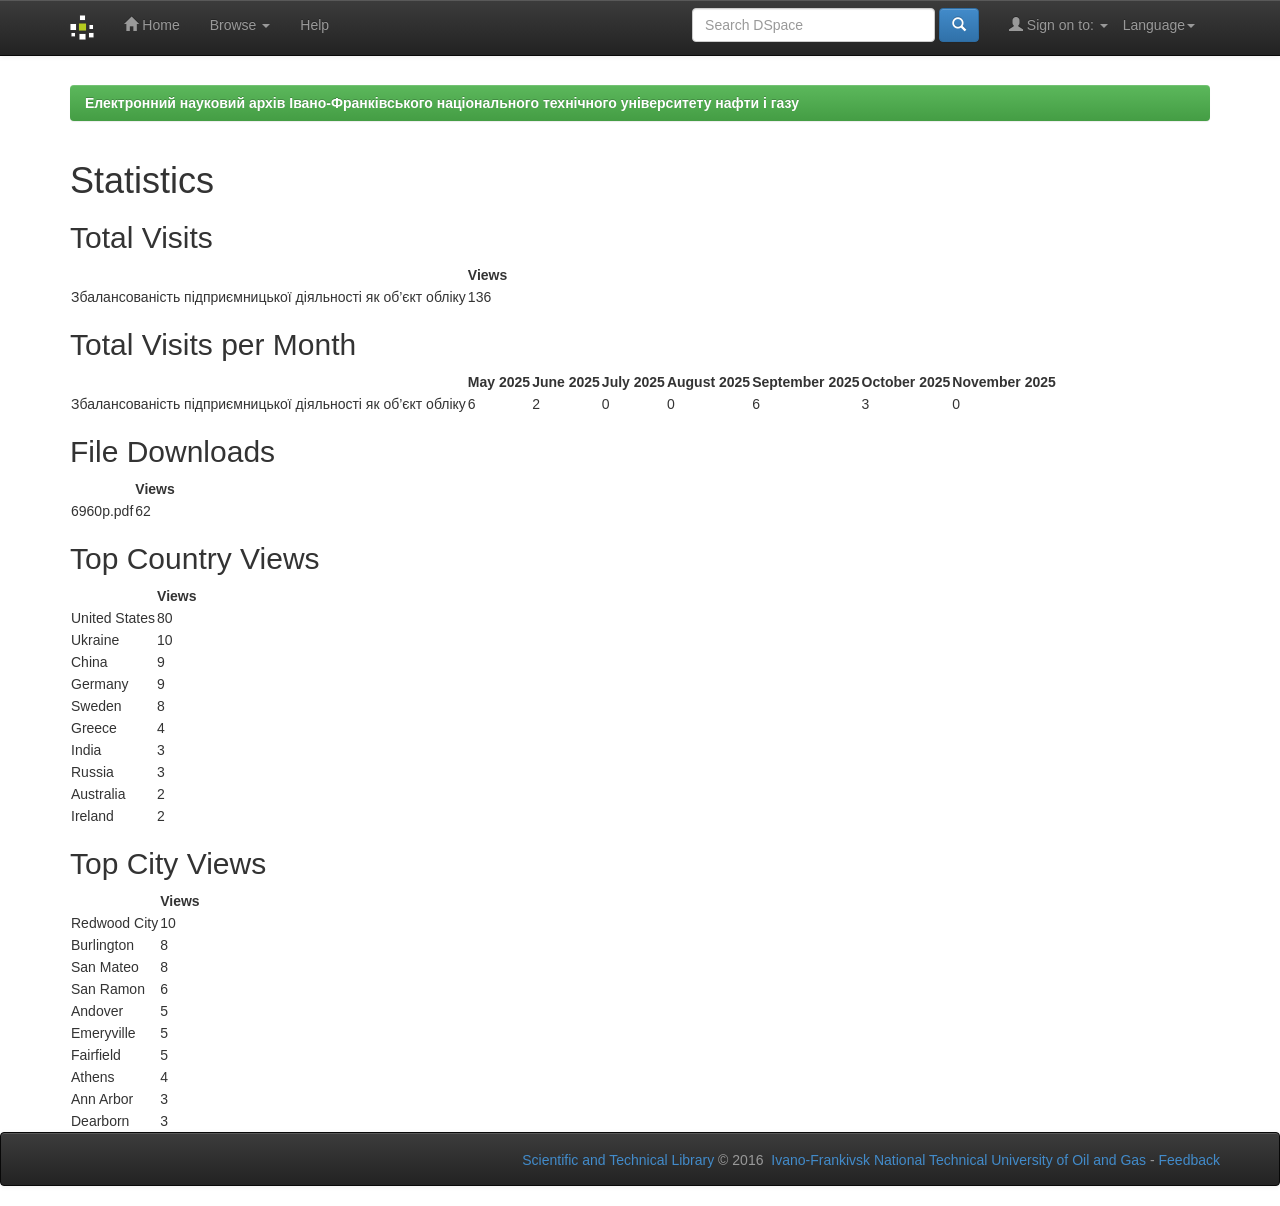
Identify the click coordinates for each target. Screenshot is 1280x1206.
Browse (240, 25)
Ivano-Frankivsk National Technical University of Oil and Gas (958, 1160)
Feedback (1189, 1160)
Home (151, 24)
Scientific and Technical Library (618, 1160)
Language (1159, 25)
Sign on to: (1058, 24)
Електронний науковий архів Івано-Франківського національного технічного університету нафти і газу (442, 103)
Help (314, 25)
